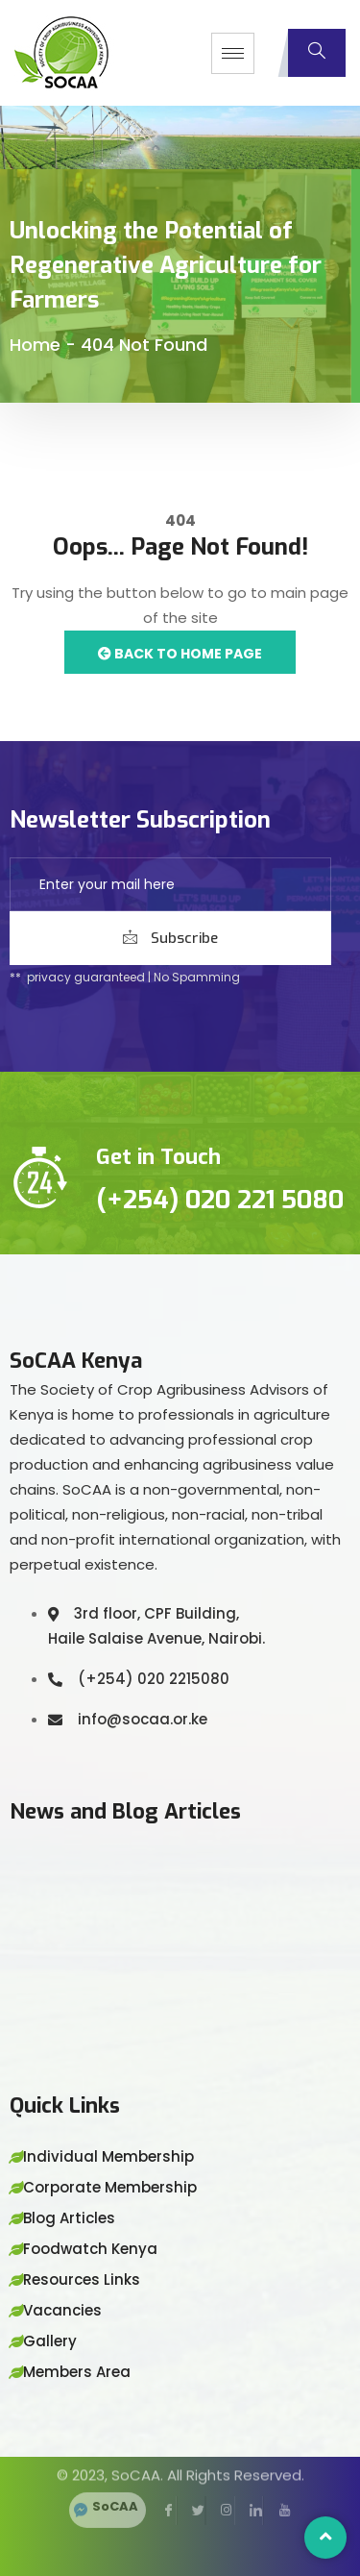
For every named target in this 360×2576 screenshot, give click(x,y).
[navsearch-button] (317, 53)
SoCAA (115, 2481)
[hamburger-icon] (232, 53)
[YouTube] (277, 2485)
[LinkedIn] (248, 2485)
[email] (170, 884)
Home (35, 345)
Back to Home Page (180, 653)
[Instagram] (219, 2485)
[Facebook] (162, 2485)
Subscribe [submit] (170, 938)
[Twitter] (191, 2485)
